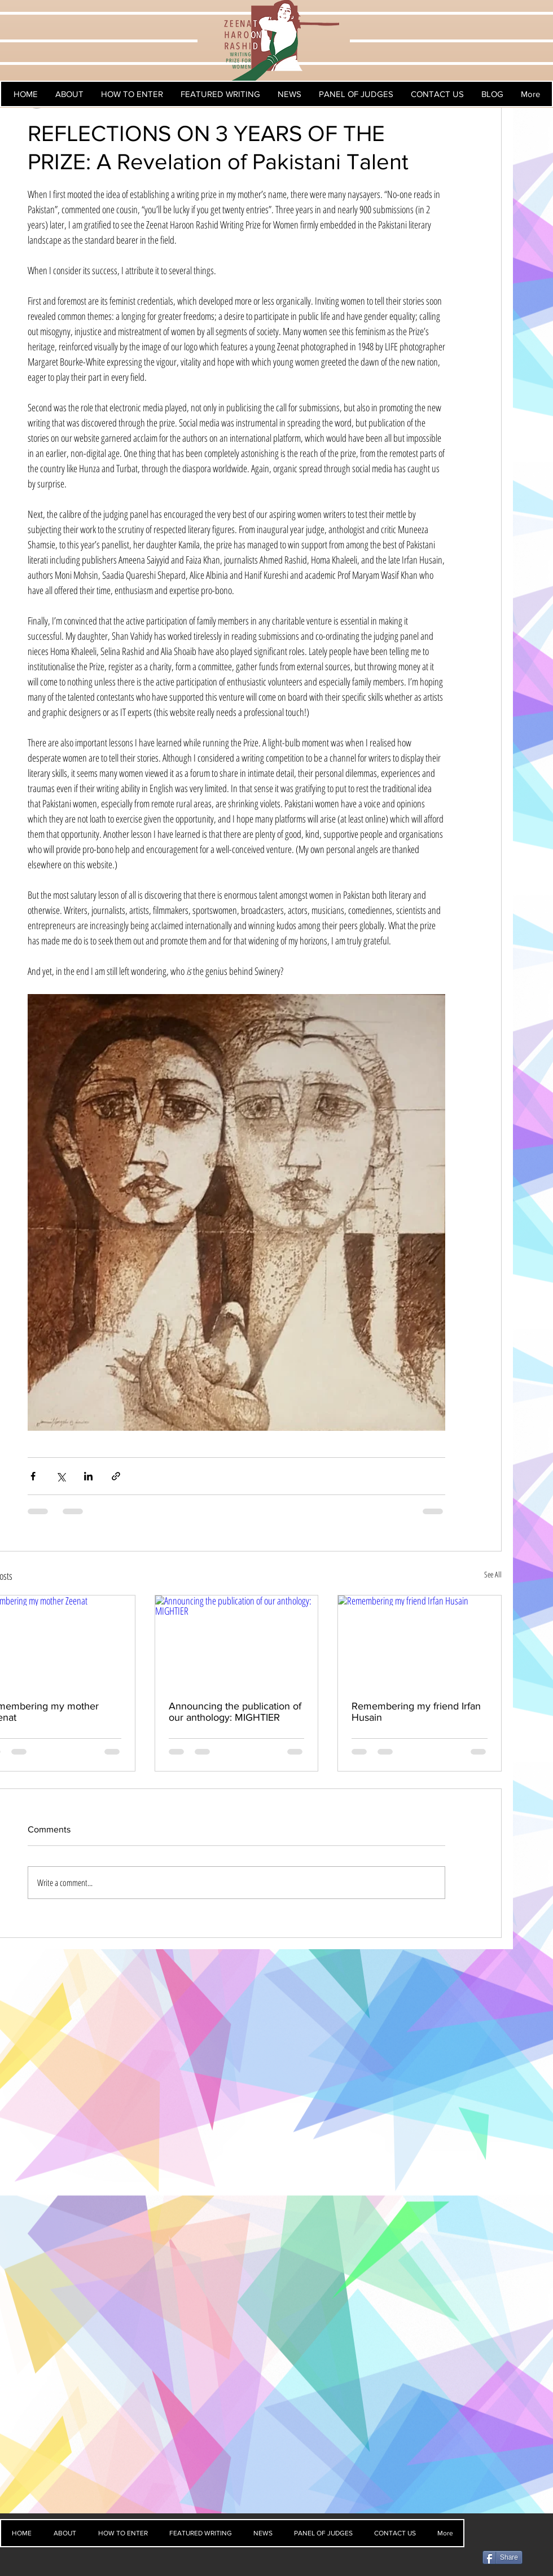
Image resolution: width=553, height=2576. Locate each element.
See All (493, 1574)
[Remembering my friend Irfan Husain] (419, 1641)
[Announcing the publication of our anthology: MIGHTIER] (236, 1641)
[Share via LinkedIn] (88, 1476)
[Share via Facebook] (33, 1476)
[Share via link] (116, 1476)
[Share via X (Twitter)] (60, 1476)
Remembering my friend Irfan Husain (416, 1711)
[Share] (502, 2557)
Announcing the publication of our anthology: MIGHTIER (235, 1711)
